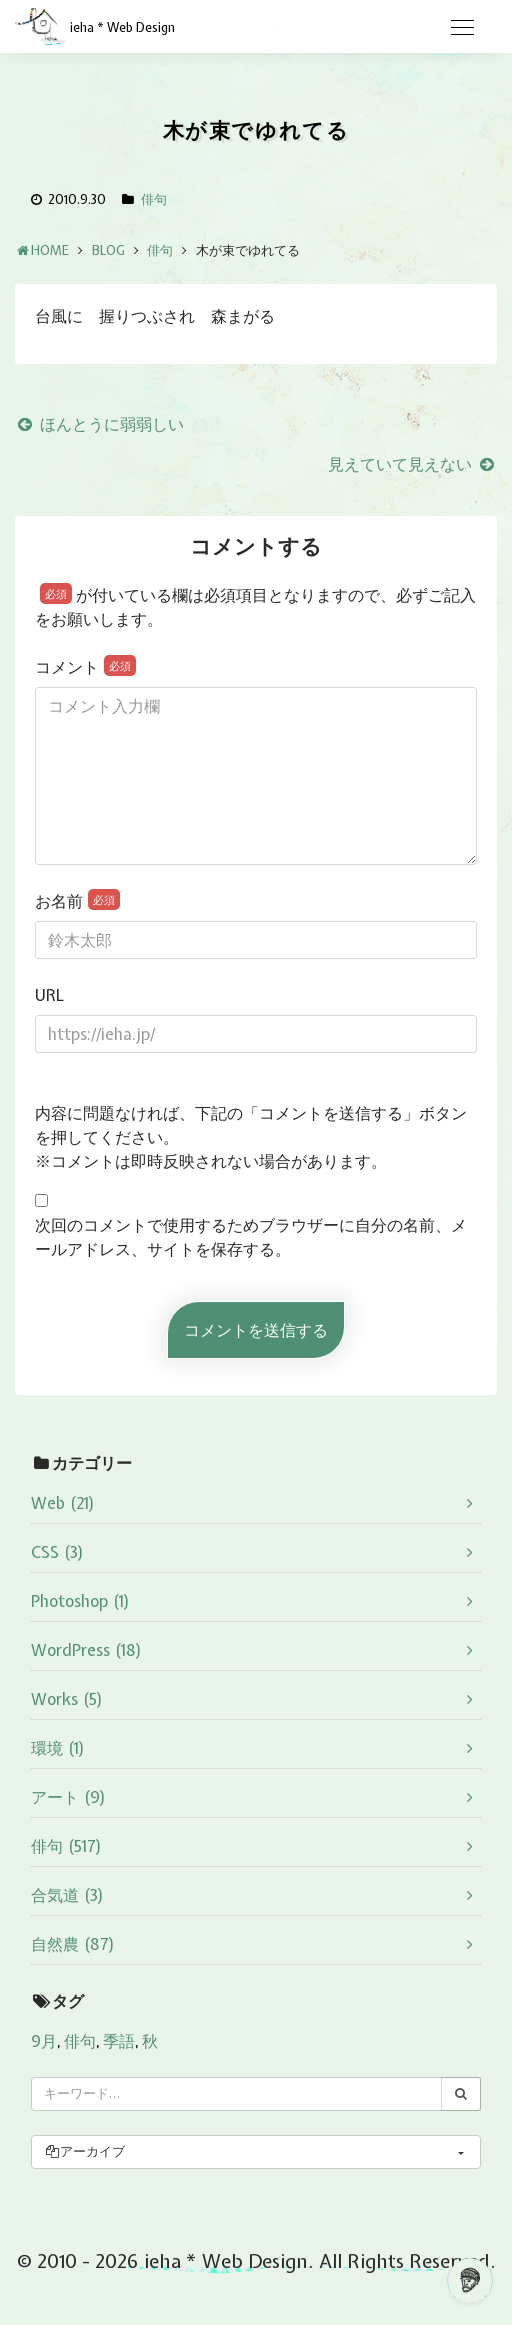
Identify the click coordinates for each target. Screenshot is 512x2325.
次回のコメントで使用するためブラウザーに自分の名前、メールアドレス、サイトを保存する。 (251, 1237)
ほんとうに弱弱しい (99, 424)
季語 (119, 2041)
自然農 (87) (73, 1944)
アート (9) (68, 1797)
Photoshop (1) (80, 1601)
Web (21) (63, 1503)
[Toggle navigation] (462, 28)
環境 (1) (58, 1748)
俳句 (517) (66, 1846)
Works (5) (67, 1699)
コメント (85, 666)
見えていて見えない (412, 464)
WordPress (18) (86, 1650)
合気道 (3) (67, 1895)
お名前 (77, 900)
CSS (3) (57, 1552)
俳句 (154, 199)
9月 (44, 2041)
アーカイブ (84, 2151)
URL (49, 995)
